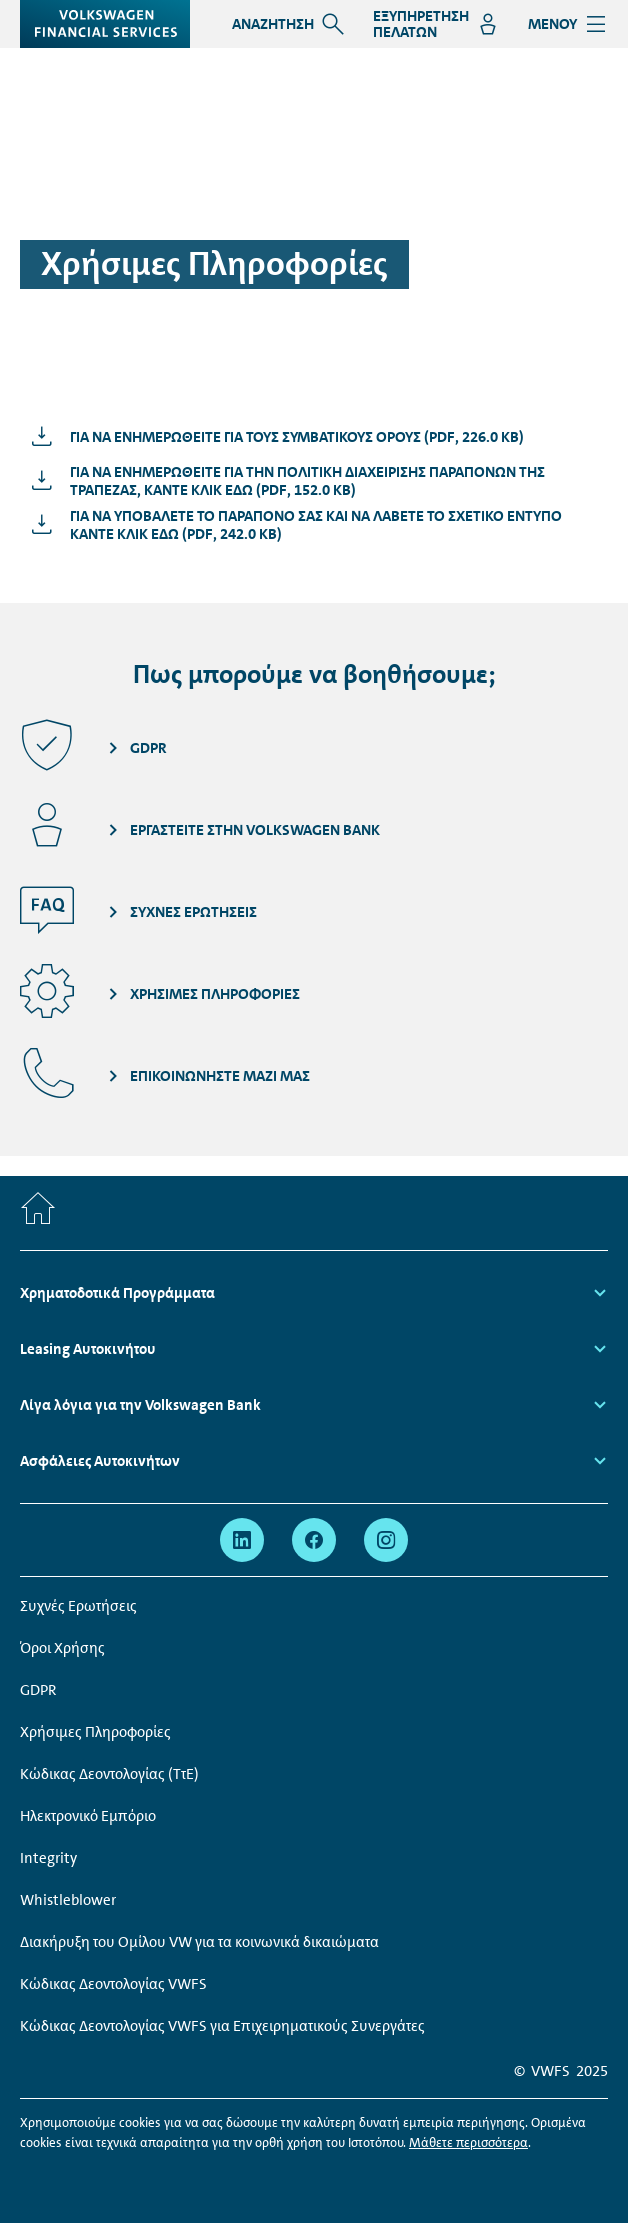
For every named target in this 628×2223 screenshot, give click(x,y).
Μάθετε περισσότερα (468, 2142)
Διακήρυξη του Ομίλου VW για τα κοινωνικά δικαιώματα (199, 1942)
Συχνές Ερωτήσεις (78, 1606)
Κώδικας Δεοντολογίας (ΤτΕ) (109, 1774)
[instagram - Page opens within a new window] (386, 1540)
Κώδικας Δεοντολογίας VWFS (113, 1984)
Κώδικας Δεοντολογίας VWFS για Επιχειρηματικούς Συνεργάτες (222, 2026)
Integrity (48, 1858)
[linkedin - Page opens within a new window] (242, 1540)
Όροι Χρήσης (62, 1648)
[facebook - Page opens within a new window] (314, 1540)
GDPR (38, 1690)
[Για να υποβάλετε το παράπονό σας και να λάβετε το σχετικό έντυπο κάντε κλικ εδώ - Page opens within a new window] (314, 525)
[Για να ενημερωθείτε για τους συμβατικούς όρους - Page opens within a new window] (272, 437)
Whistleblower (68, 1900)
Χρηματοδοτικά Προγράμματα (117, 1293)
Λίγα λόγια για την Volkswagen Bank (142, 1405)
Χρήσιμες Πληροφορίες (95, 1732)
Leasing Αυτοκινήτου (89, 1349)
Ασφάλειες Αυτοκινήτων (100, 1461)
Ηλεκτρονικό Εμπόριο (88, 1816)
